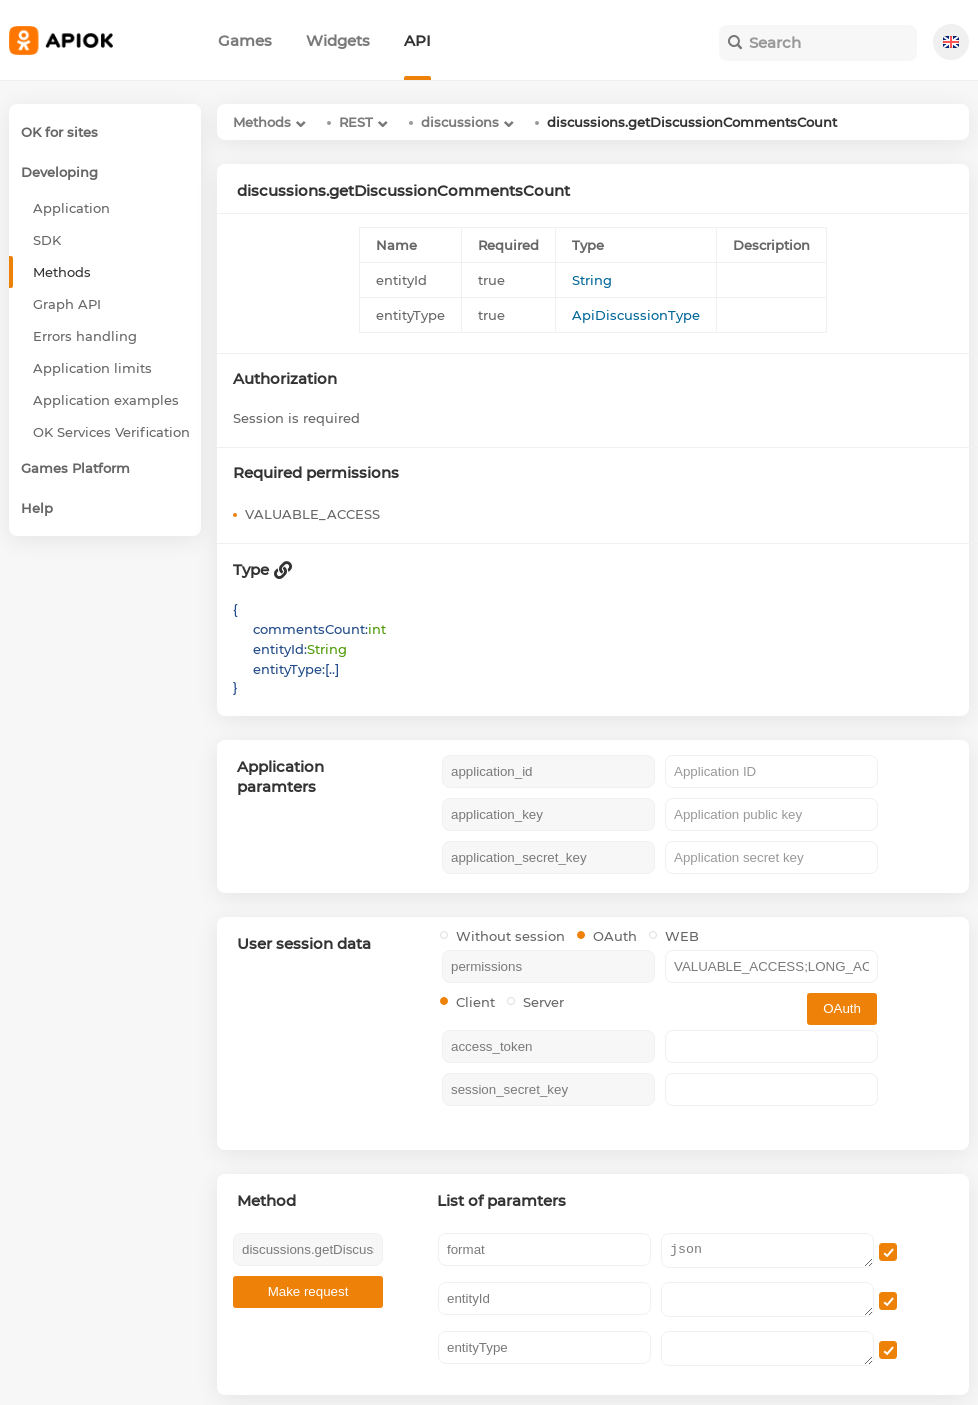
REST (356, 122)
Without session (502, 936)
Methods (262, 122)
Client (467, 1002)
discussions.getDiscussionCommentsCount (692, 122)
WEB (674, 936)
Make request (308, 1291)
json (767, 1250)
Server (535, 1002)
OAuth (607, 936)
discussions (460, 122)
